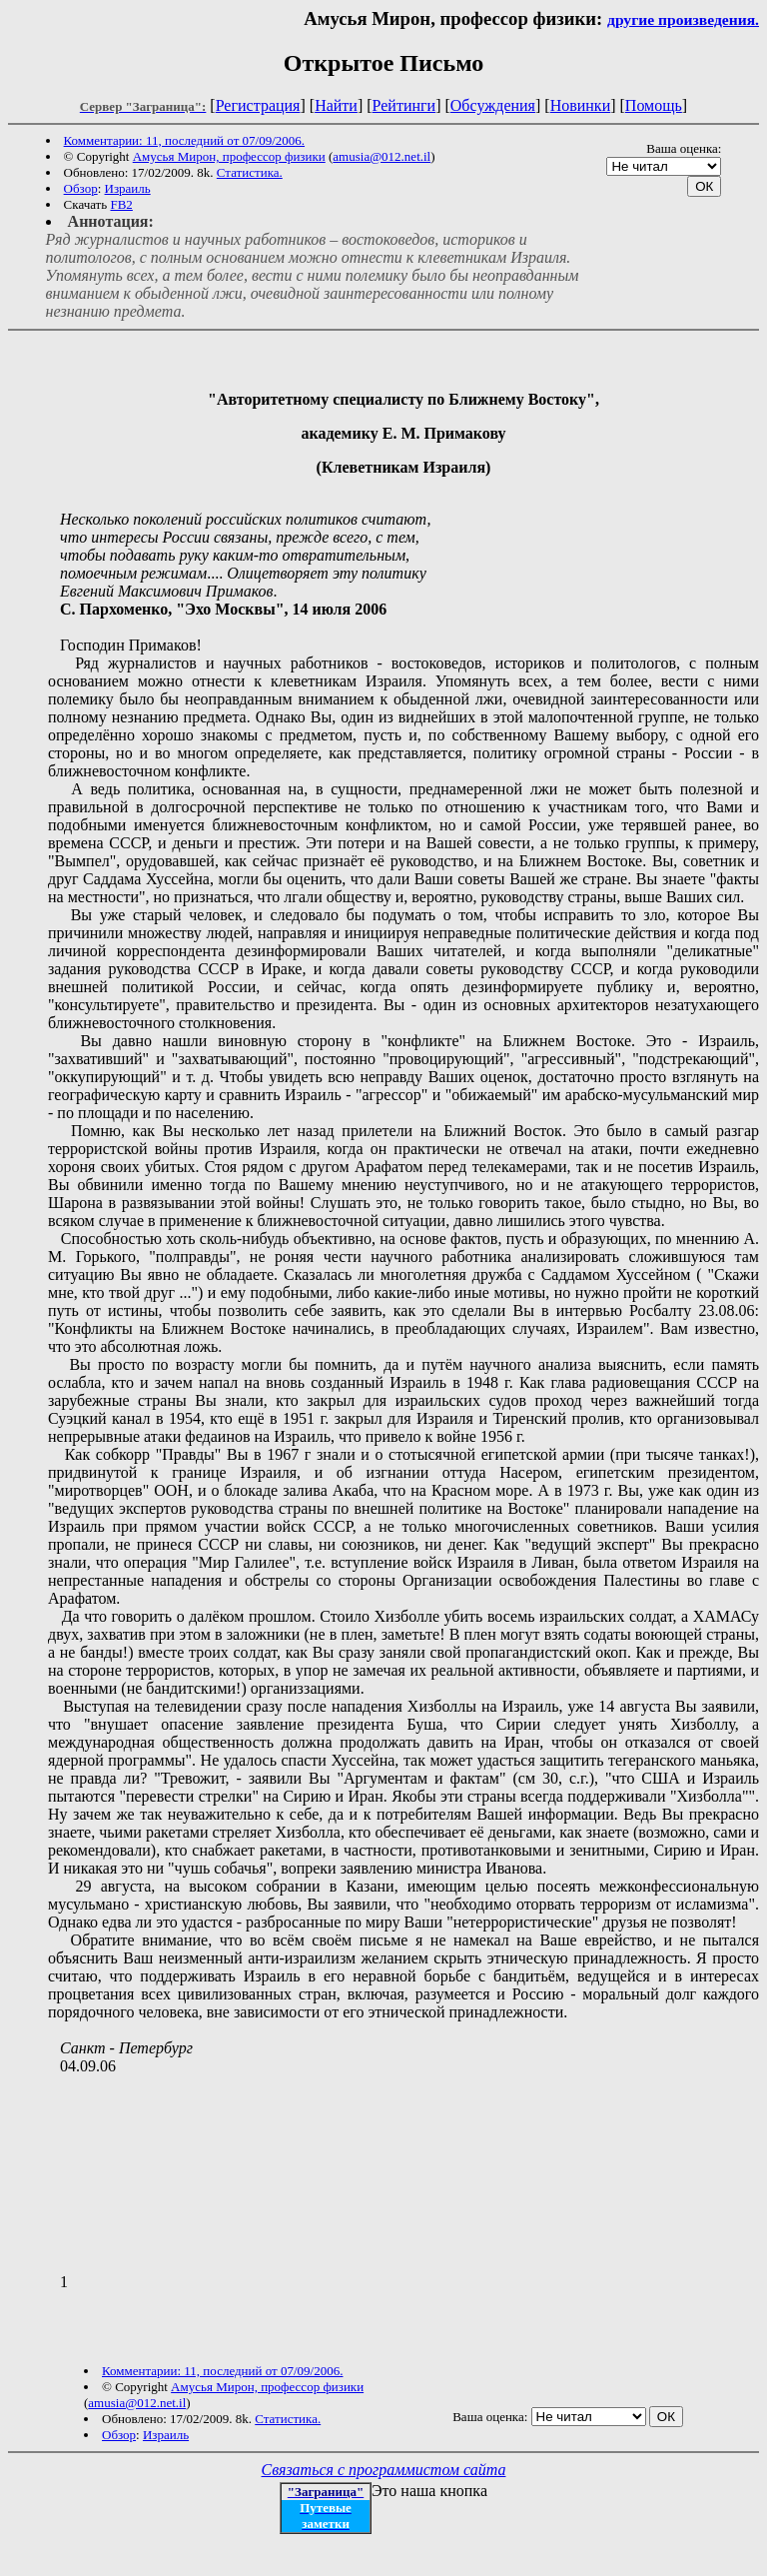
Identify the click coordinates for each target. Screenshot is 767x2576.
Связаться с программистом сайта (384, 2469)
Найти (336, 105)
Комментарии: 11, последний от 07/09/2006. (184, 140)
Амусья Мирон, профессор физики (229, 156)
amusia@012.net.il (381, 156)
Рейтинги (404, 105)
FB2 (121, 204)
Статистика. (250, 172)
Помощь (653, 105)
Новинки (580, 105)
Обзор (81, 188)
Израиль (128, 188)
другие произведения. (683, 19)
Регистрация (258, 105)
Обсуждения (492, 105)
